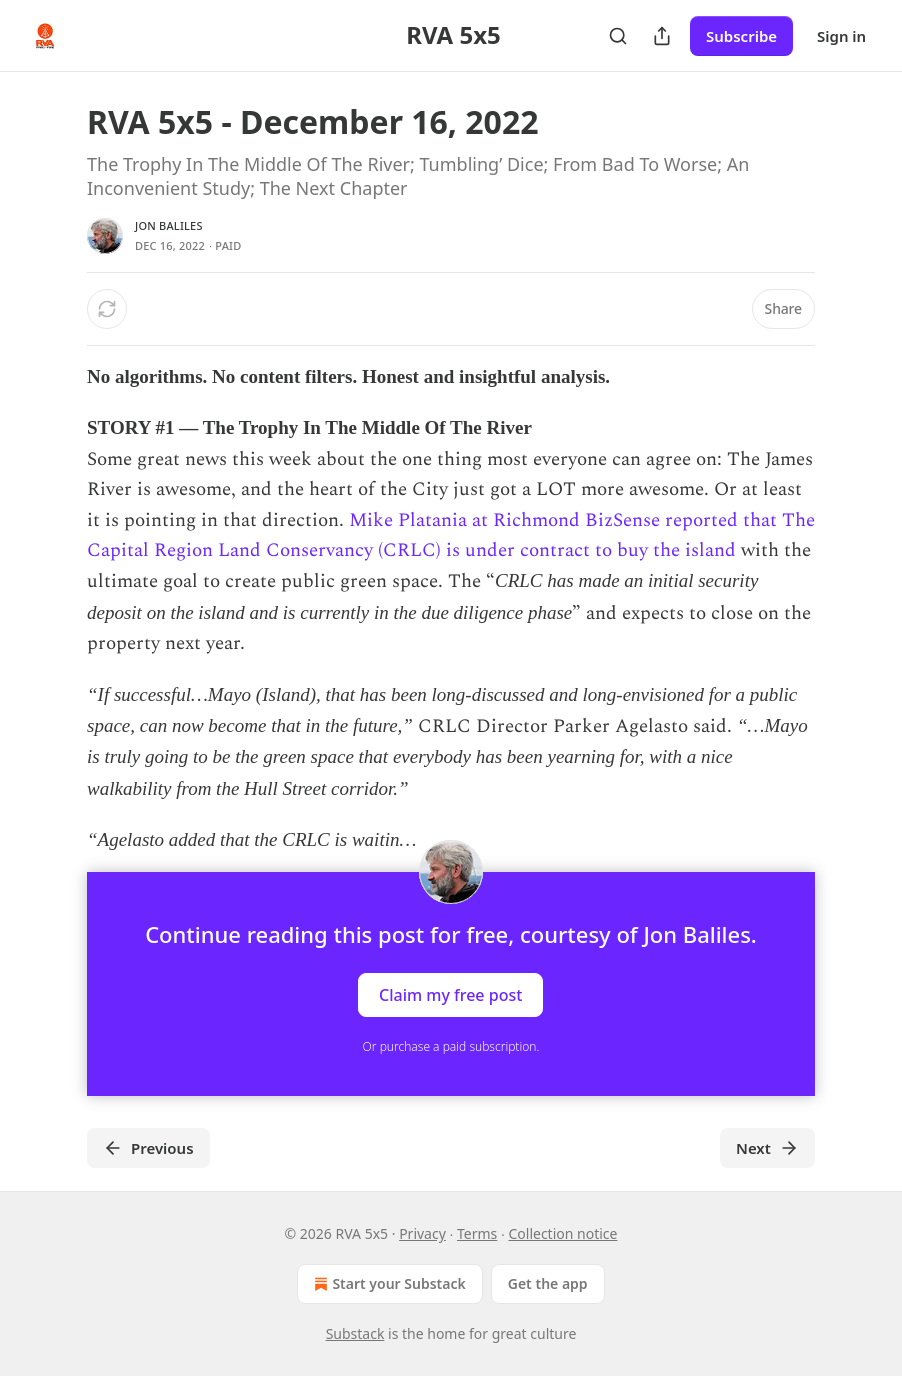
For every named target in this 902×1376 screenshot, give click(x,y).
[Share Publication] (662, 36)
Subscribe (741, 36)
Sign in (841, 36)
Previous (148, 1148)
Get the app (548, 1283)
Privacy (422, 1233)
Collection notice (562, 1233)
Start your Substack (387, 1284)
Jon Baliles (169, 225)
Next (767, 1148)
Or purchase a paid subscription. (451, 1046)
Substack (355, 1333)
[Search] (618, 36)
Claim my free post (450, 995)
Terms (477, 1233)
